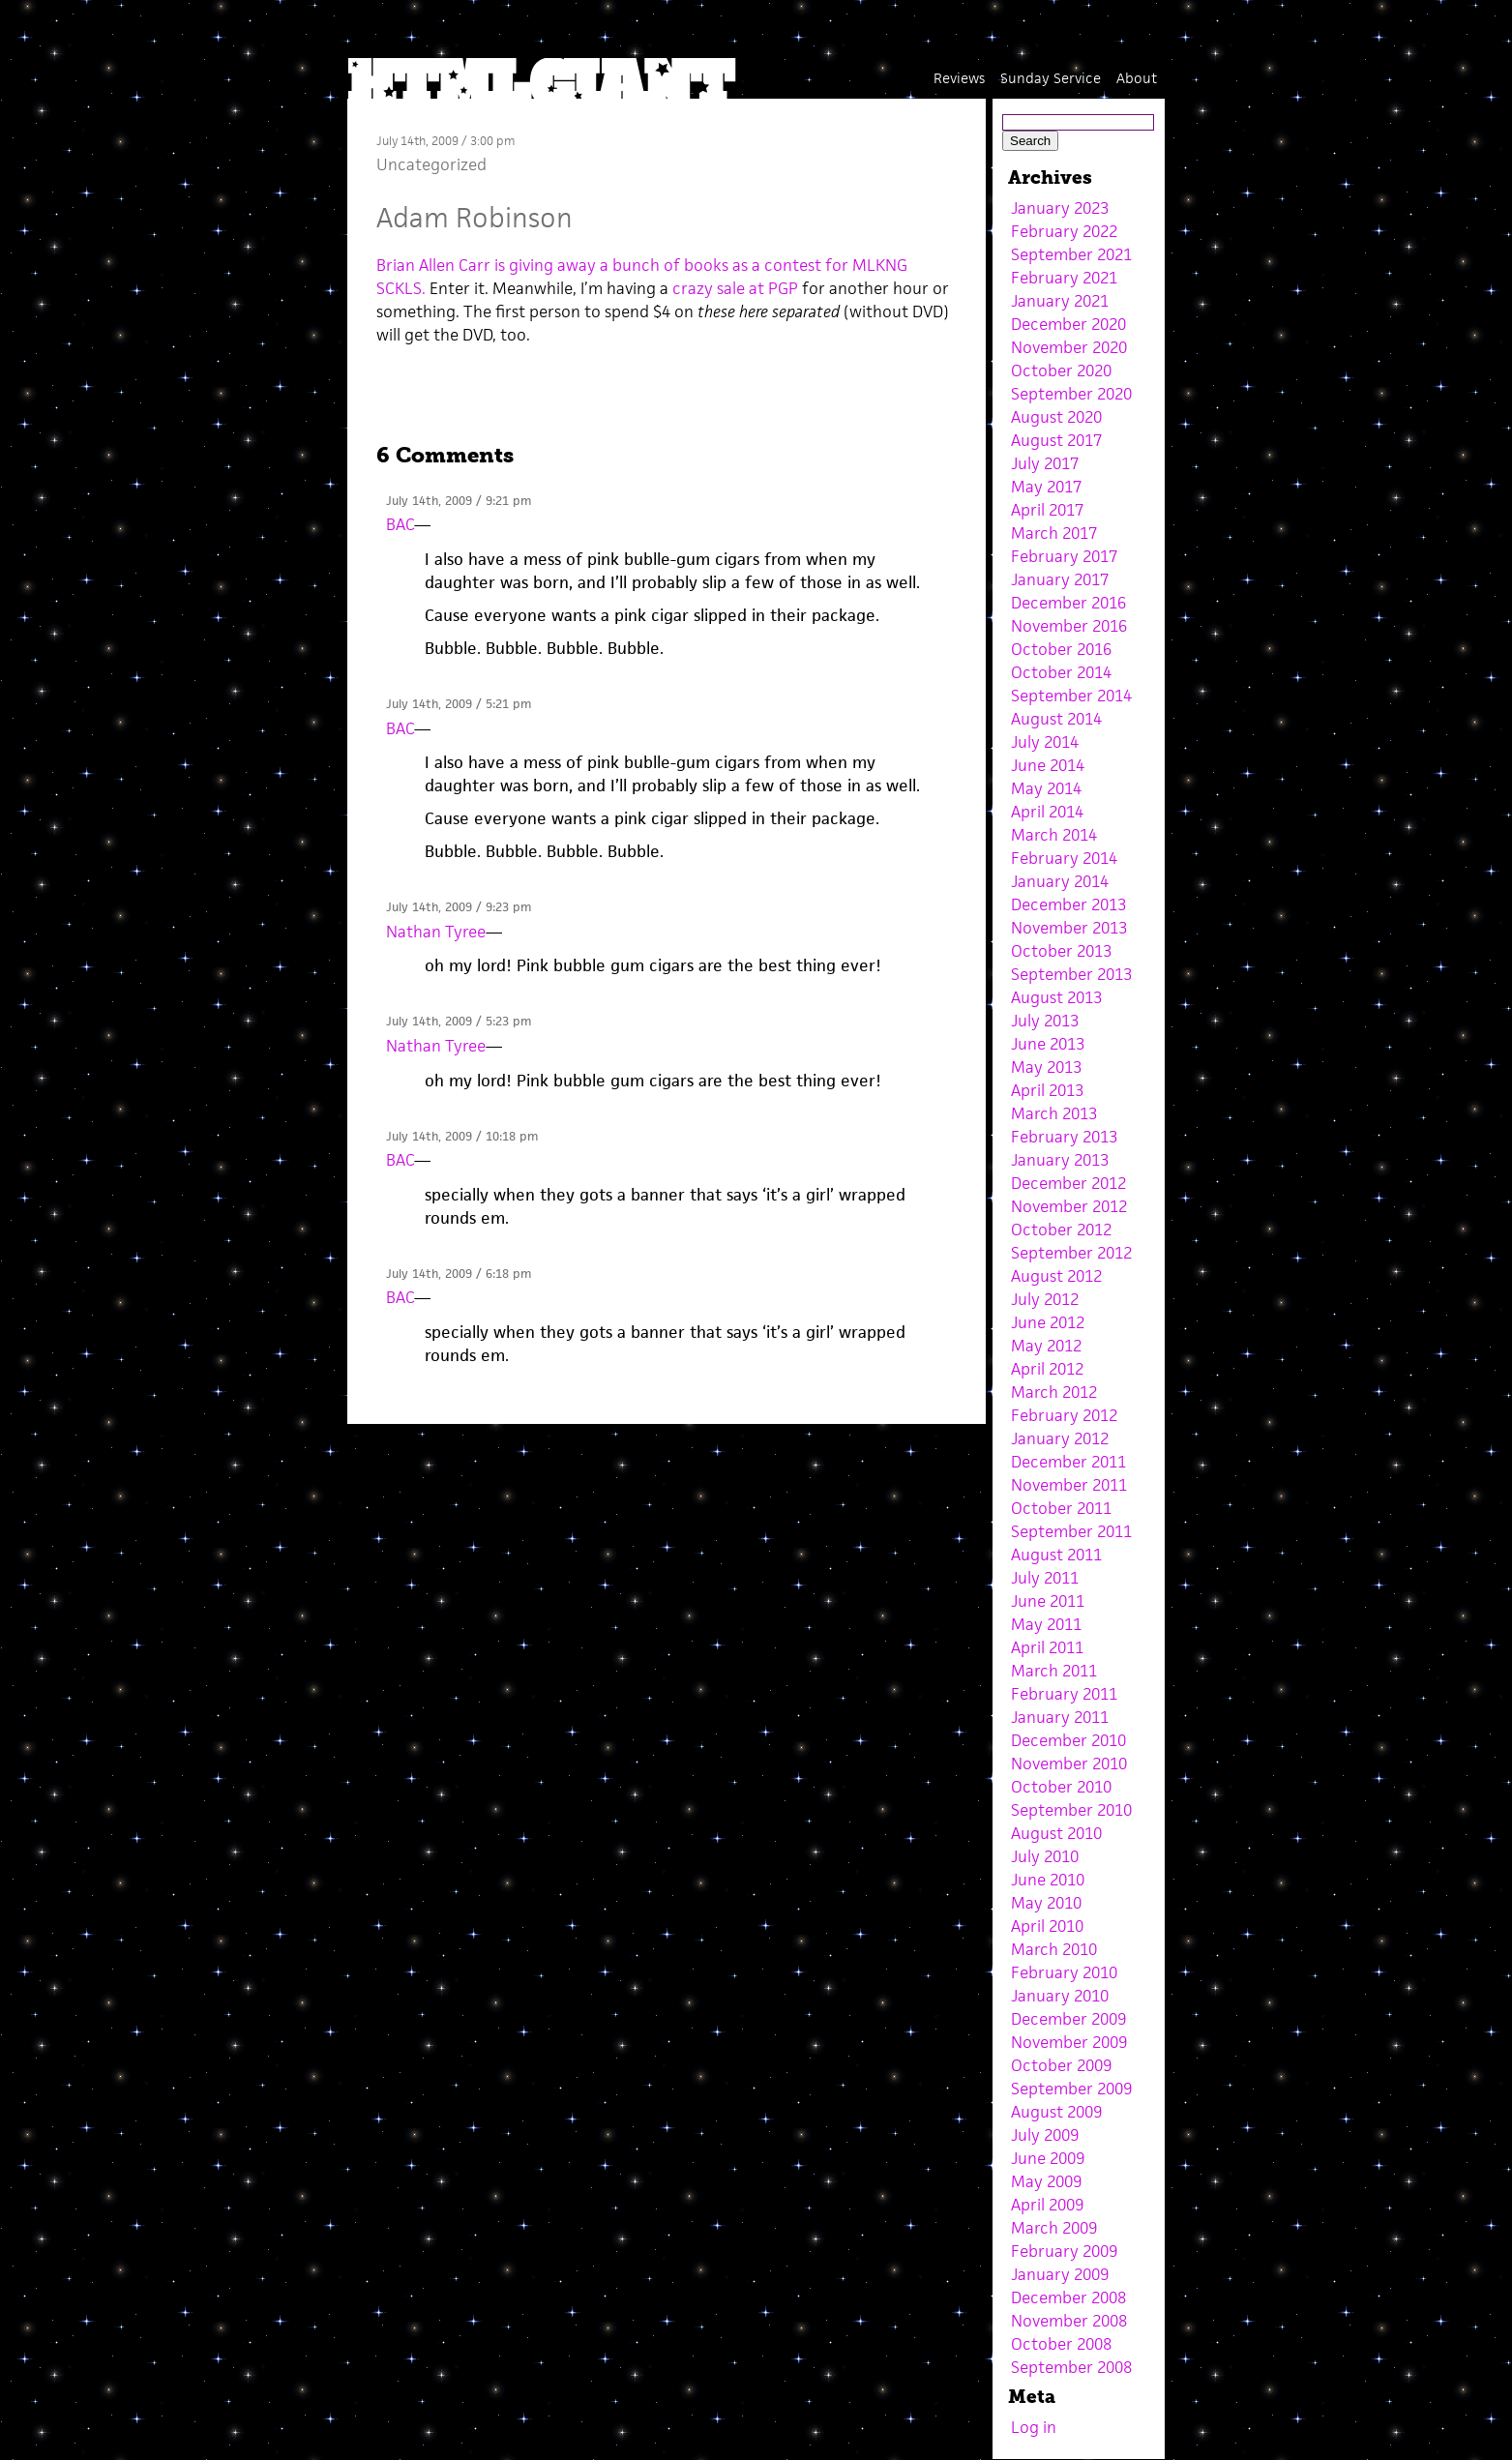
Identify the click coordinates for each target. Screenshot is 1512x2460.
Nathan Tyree (436, 931)
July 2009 (1045, 2135)
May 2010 (1046, 1902)
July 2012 (1045, 1299)
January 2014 (1060, 881)
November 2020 (1069, 347)
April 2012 (1047, 1368)
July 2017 (1045, 463)
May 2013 (1046, 1067)
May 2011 (1046, 1624)
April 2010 (1047, 1926)
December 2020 (1068, 324)
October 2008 (1061, 2344)
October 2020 (1061, 370)
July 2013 (1045, 1020)
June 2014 (1047, 765)
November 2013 (1069, 927)
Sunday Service (1050, 78)
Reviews (959, 78)
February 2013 (1064, 1136)
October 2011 (1061, 1508)
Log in (1033, 2427)
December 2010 (1068, 1740)
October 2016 (1061, 649)
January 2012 (1060, 1438)
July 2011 (1045, 1577)
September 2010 (1071, 1810)
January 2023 (1060, 208)
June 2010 (1047, 1879)
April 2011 (1047, 1647)
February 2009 (1064, 2251)
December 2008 (1068, 2297)
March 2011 (1054, 1670)
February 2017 (1064, 556)
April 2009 (1047, 2204)
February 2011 (1064, 1693)
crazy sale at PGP (735, 288)
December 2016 (1068, 602)
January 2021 (1060, 300)
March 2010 (1054, 1949)
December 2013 (1068, 904)
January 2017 (1060, 579)
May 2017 (1046, 486)
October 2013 (1061, 951)
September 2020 (1071, 393)
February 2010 (1064, 1972)
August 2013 (1056, 997)
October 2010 (1061, 1786)
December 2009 (1068, 2019)
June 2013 (1047, 1043)
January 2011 (1060, 1717)
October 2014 (1061, 672)
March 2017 (1054, 533)
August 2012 (1056, 1276)
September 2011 (1071, 1531)
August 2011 (1056, 1554)
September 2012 (1071, 1252)
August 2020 (1056, 417)
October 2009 (1061, 2065)
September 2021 (1071, 254)
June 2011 (1047, 1601)
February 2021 (1064, 277)
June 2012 (1047, 1322)
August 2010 (1056, 1833)
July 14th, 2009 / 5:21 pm (458, 704)
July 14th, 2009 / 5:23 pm (458, 1021)
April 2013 (1047, 1090)
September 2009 (1071, 2088)
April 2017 (1047, 509)
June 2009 (1047, 2158)
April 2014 (1047, 811)
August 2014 (1056, 718)
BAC (400, 524)
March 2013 (1054, 1113)
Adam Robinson (474, 217)
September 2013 (1071, 974)
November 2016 (1069, 626)
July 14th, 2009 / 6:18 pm (458, 1273)
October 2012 (1061, 1229)
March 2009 (1054, 2227)
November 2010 (1069, 1763)
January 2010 (1060, 1995)
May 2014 (1046, 788)
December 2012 (1068, 1183)
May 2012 (1046, 1345)
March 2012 (1054, 1392)
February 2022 (1064, 231)
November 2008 (1069, 2320)
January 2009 (1060, 2274)
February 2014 (1064, 858)
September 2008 (1071, 2367)
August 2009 (1056, 2111)
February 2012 (1064, 1415)
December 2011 (1068, 1461)
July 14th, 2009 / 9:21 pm (458, 500)
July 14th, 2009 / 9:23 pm (458, 907)
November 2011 (1069, 1485)
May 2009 (1046, 2181)
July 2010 (1045, 1856)
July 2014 (1045, 742)
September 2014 (1071, 695)
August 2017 (1056, 440)
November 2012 (1069, 1206)
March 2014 (1054, 834)
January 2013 (1060, 1160)
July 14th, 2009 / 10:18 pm (462, 1136)
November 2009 (1069, 2042)
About (1136, 78)
